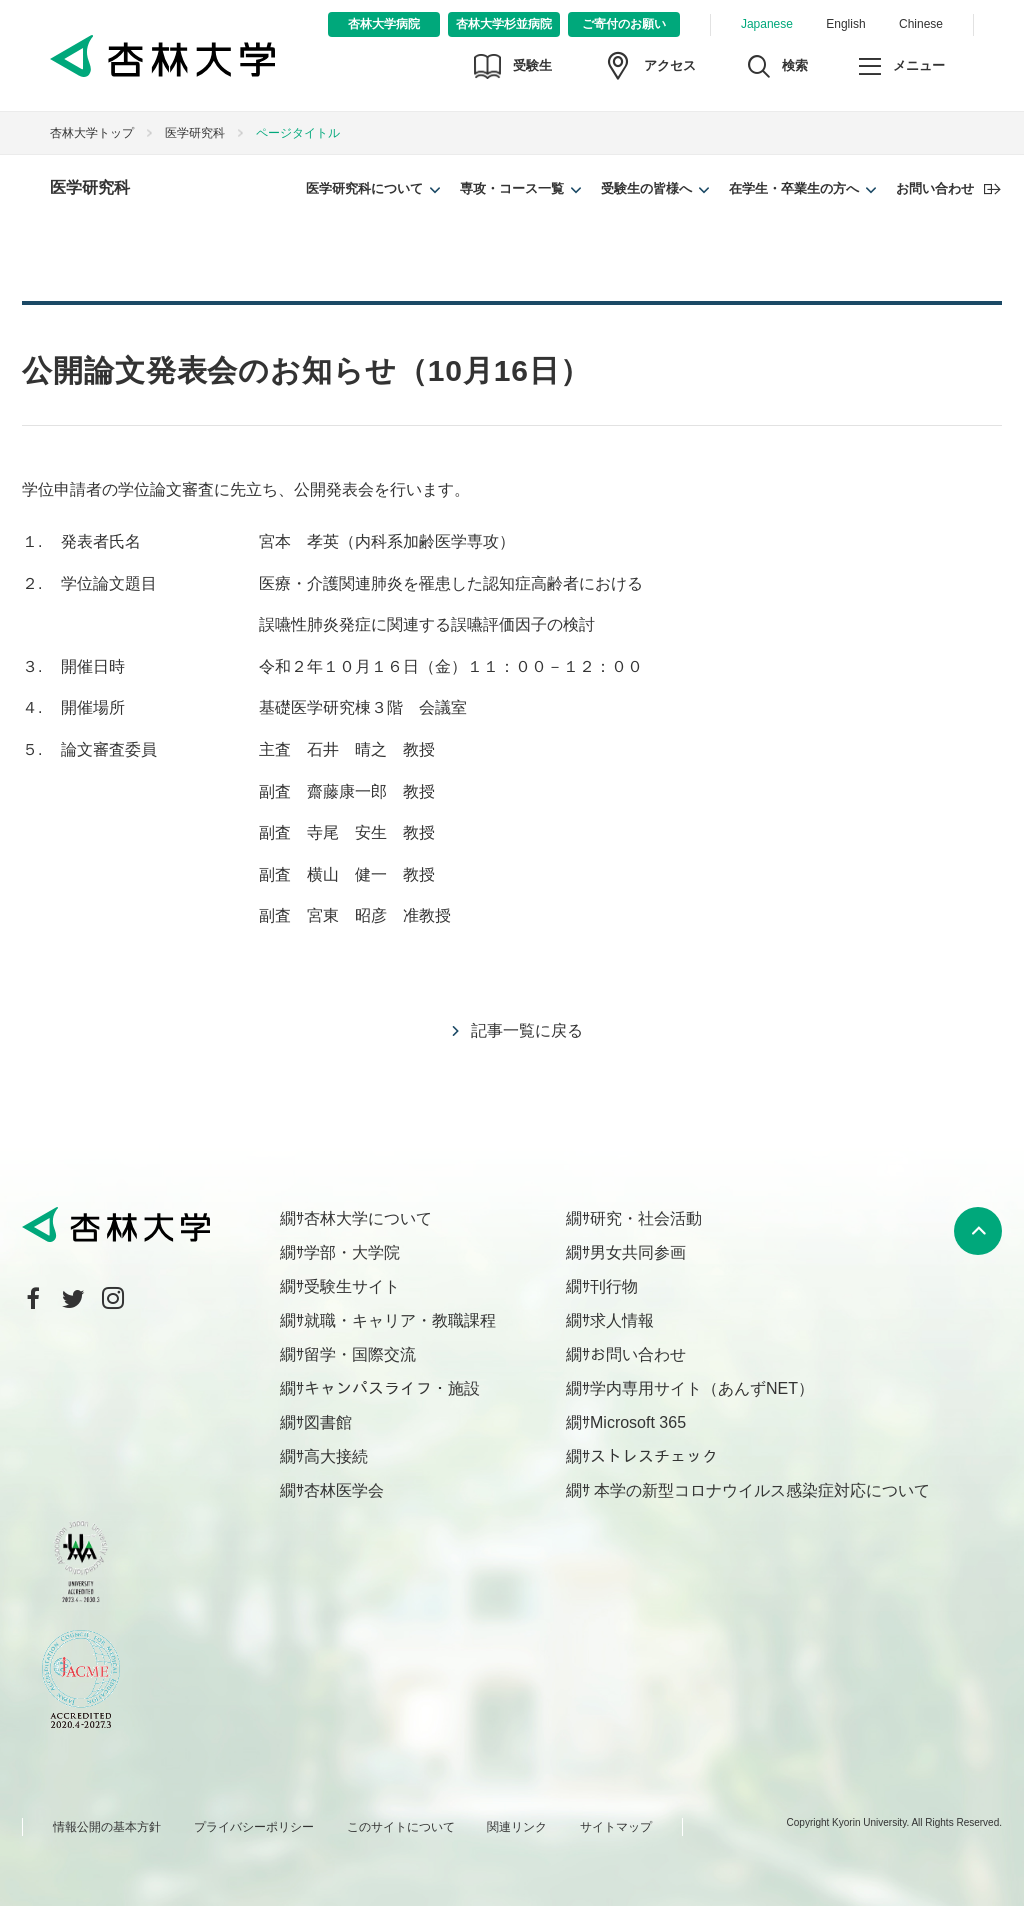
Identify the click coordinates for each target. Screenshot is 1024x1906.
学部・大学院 (352, 1252)
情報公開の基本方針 (107, 1827)
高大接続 (336, 1456)
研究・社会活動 (646, 1218)
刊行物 (614, 1286)
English (845, 24)
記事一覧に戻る (527, 1030)
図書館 (328, 1422)
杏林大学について (368, 1218)
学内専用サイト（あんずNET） (702, 1388)
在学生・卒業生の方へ (794, 188)
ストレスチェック (654, 1456)
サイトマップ (616, 1827)
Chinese (921, 24)
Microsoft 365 (638, 1422)
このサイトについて (401, 1827)
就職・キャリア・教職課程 (400, 1320)
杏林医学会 (344, 1490)
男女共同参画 (638, 1252)
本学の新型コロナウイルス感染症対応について (760, 1490)
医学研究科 (195, 133)
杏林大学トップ (92, 133)
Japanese (767, 24)
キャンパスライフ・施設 (392, 1388)
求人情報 (622, 1320)
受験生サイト (352, 1286)
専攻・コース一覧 (512, 188)
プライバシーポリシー (254, 1827)
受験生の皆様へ (646, 188)
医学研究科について (364, 188)
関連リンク (517, 1827)
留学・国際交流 (360, 1354)
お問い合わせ (935, 188)
